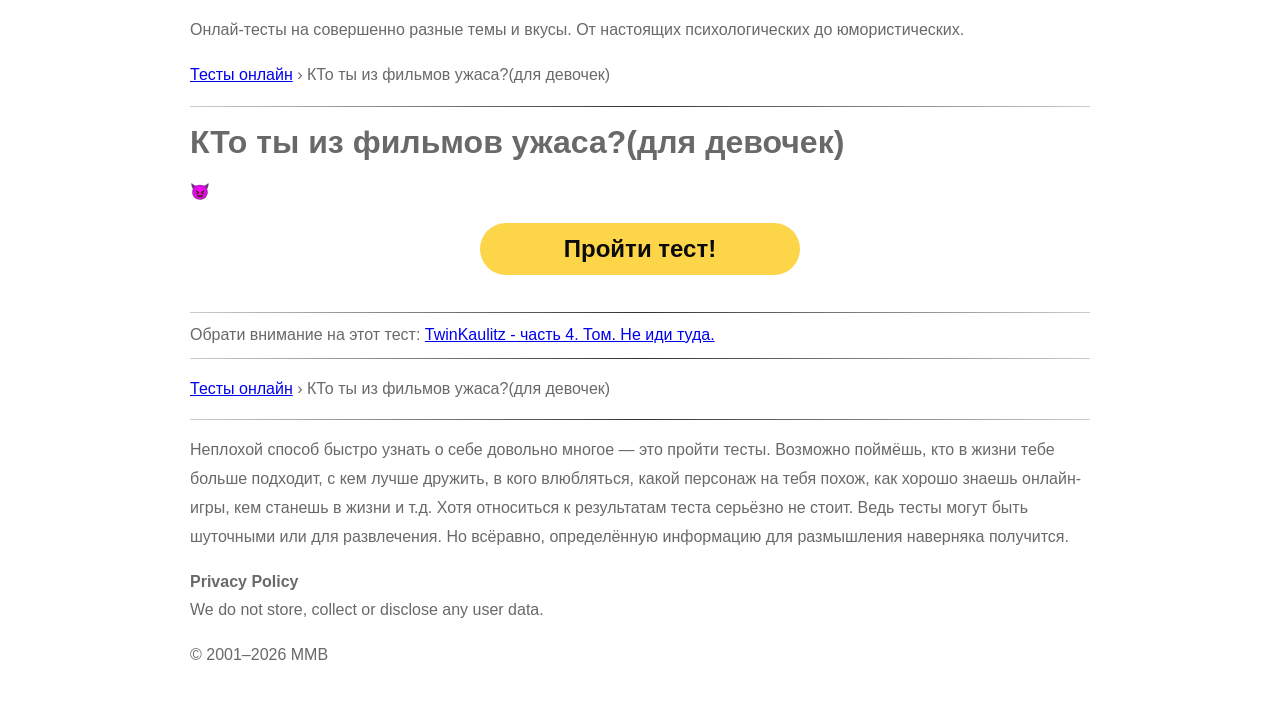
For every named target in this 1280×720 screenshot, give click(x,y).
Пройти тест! (640, 248)
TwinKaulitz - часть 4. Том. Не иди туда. (570, 334)
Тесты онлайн (241, 74)
